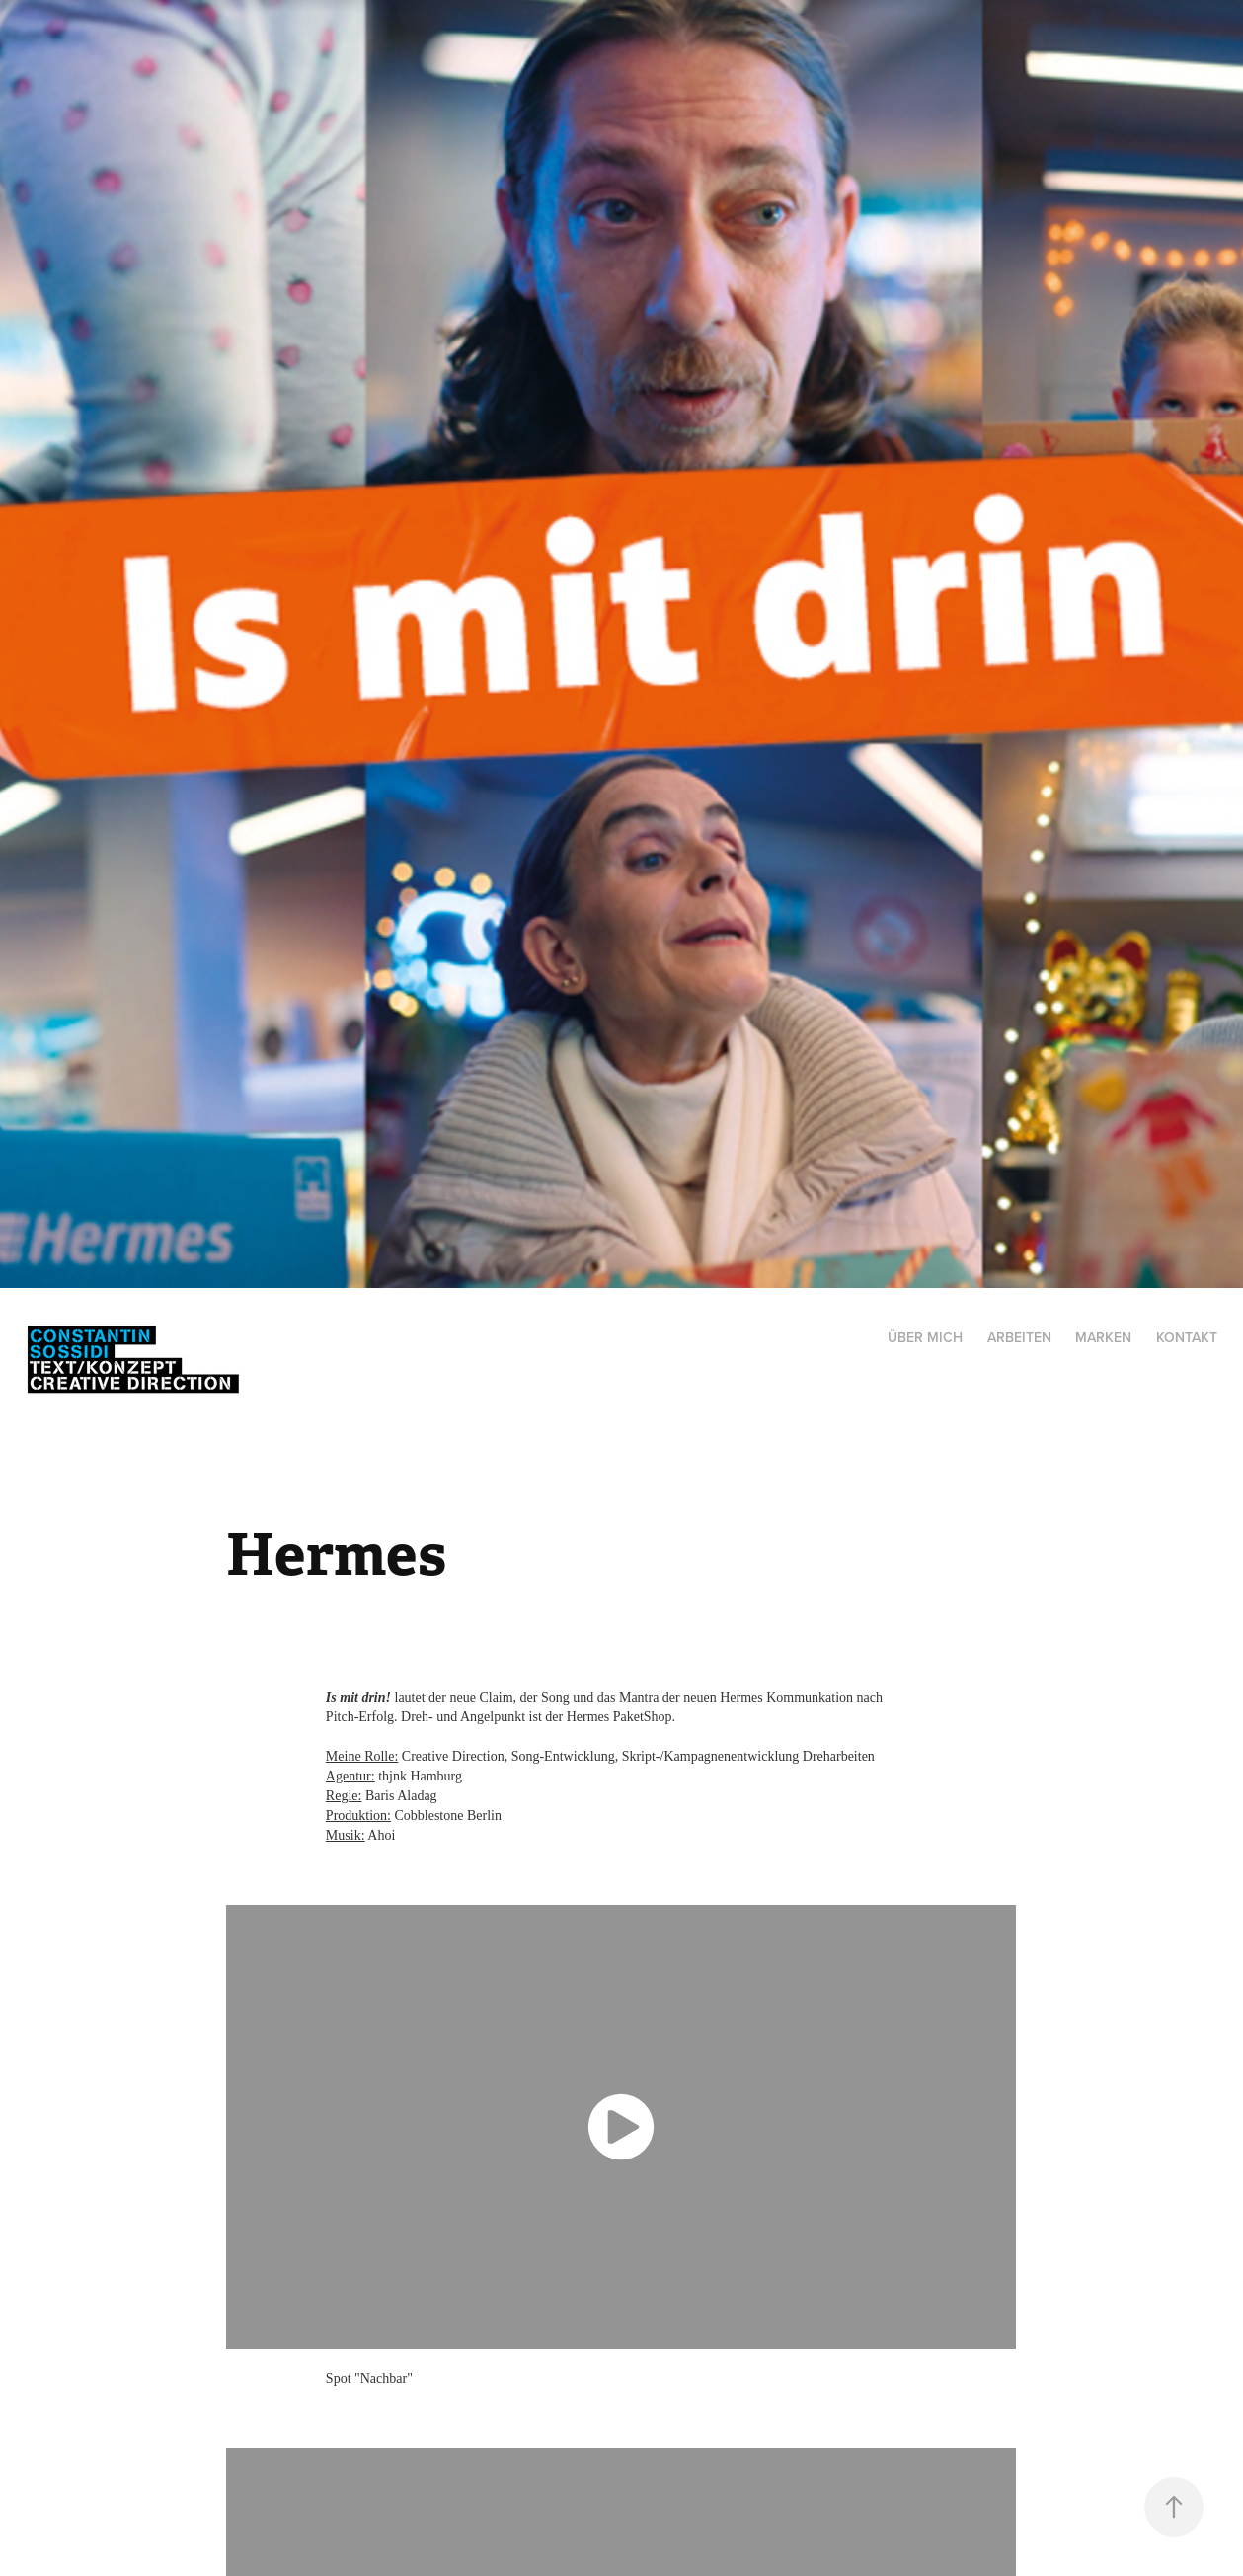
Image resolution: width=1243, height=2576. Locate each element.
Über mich (925, 1337)
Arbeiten (1019, 1337)
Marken (1103, 1337)
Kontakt (1186, 1337)
